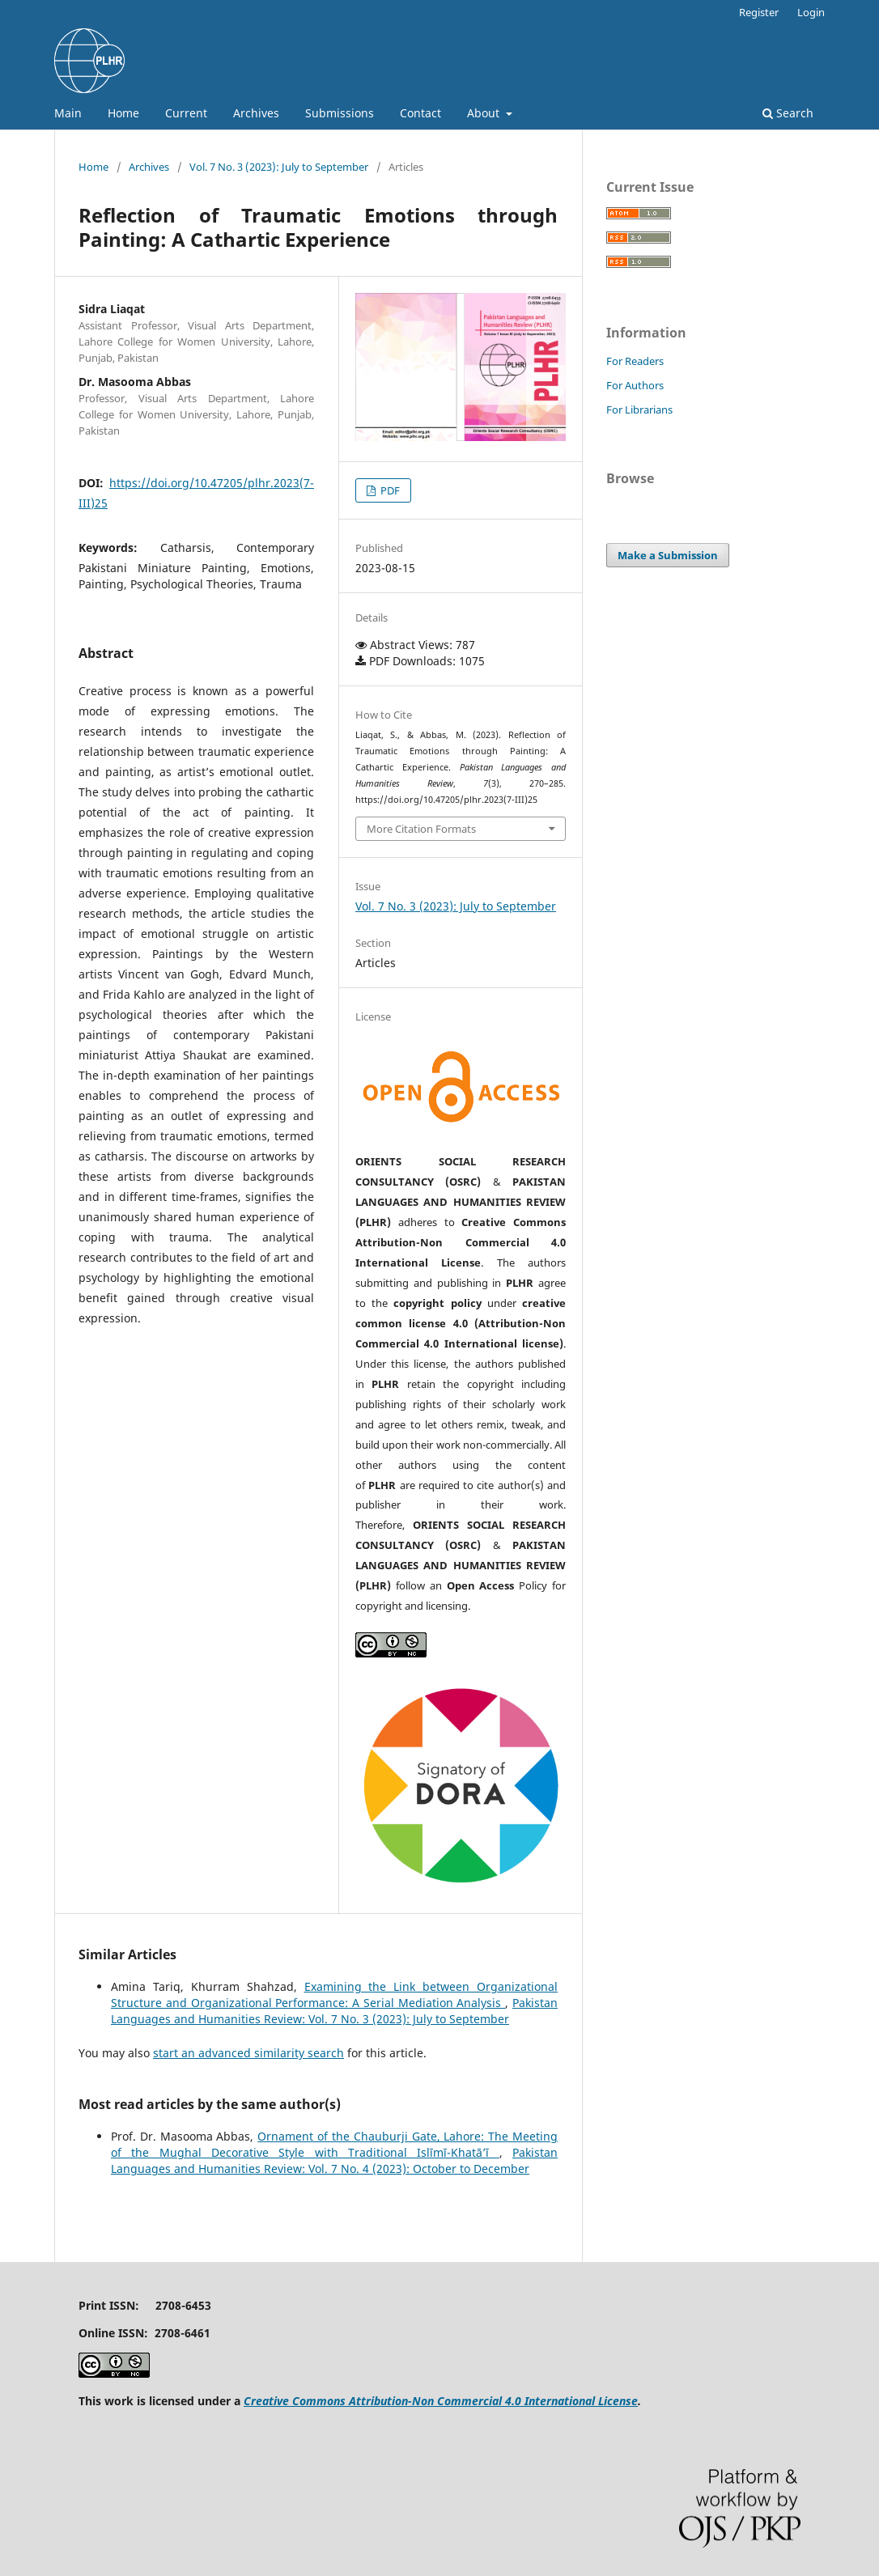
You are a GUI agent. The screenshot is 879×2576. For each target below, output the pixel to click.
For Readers (635, 361)
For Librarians (639, 409)
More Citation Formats (421, 828)
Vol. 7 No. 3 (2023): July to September (278, 166)
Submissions (339, 113)
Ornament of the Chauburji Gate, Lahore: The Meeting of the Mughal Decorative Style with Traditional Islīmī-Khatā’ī (334, 2144)
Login (811, 12)
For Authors (635, 385)
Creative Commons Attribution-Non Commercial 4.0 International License (441, 2400)
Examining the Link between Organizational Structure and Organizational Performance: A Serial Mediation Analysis (334, 1994)
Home (123, 113)
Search (787, 113)
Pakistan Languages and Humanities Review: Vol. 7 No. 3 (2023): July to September (334, 2010)
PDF (389, 490)
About (485, 113)
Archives (256, 113)
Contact (420, 113)
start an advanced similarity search (248, 2052)
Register (759, 12)
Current (186, 113)
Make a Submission (668, 555)
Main (68, 113)
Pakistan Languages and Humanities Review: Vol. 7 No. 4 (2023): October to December (334, 2160)
